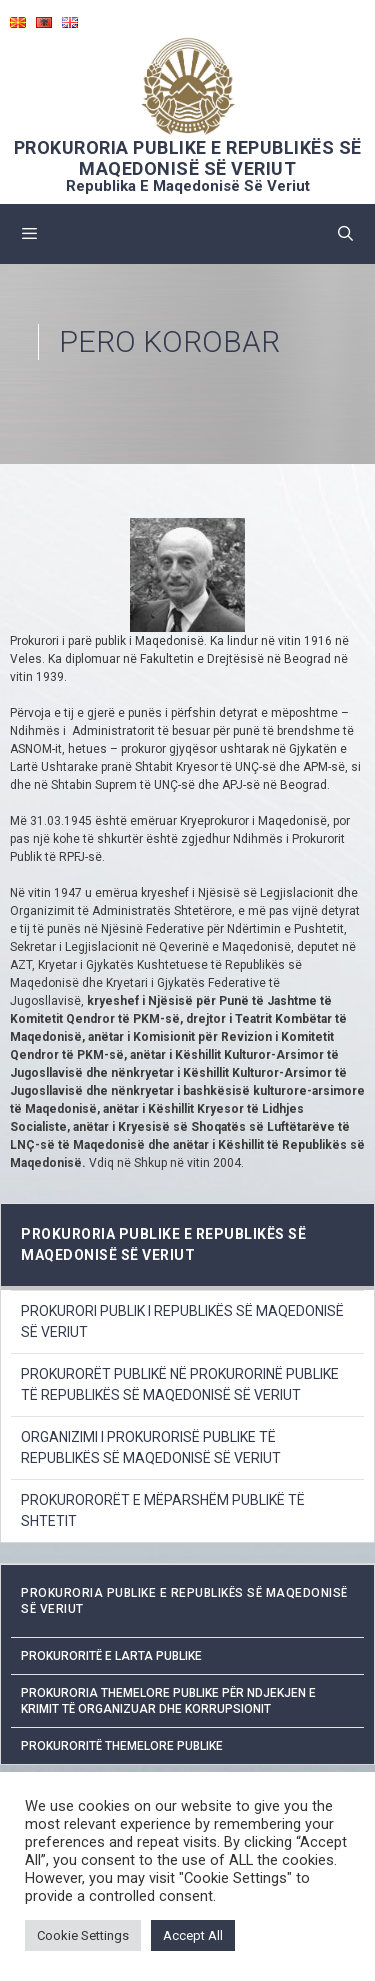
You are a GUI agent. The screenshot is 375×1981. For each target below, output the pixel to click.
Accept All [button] (193, 1935)
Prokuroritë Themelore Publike (122, 1746)
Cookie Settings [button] (83, 1935)
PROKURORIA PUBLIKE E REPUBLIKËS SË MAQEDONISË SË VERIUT (188, 158)
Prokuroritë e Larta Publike (111, 1656)
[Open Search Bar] (345, 234)
